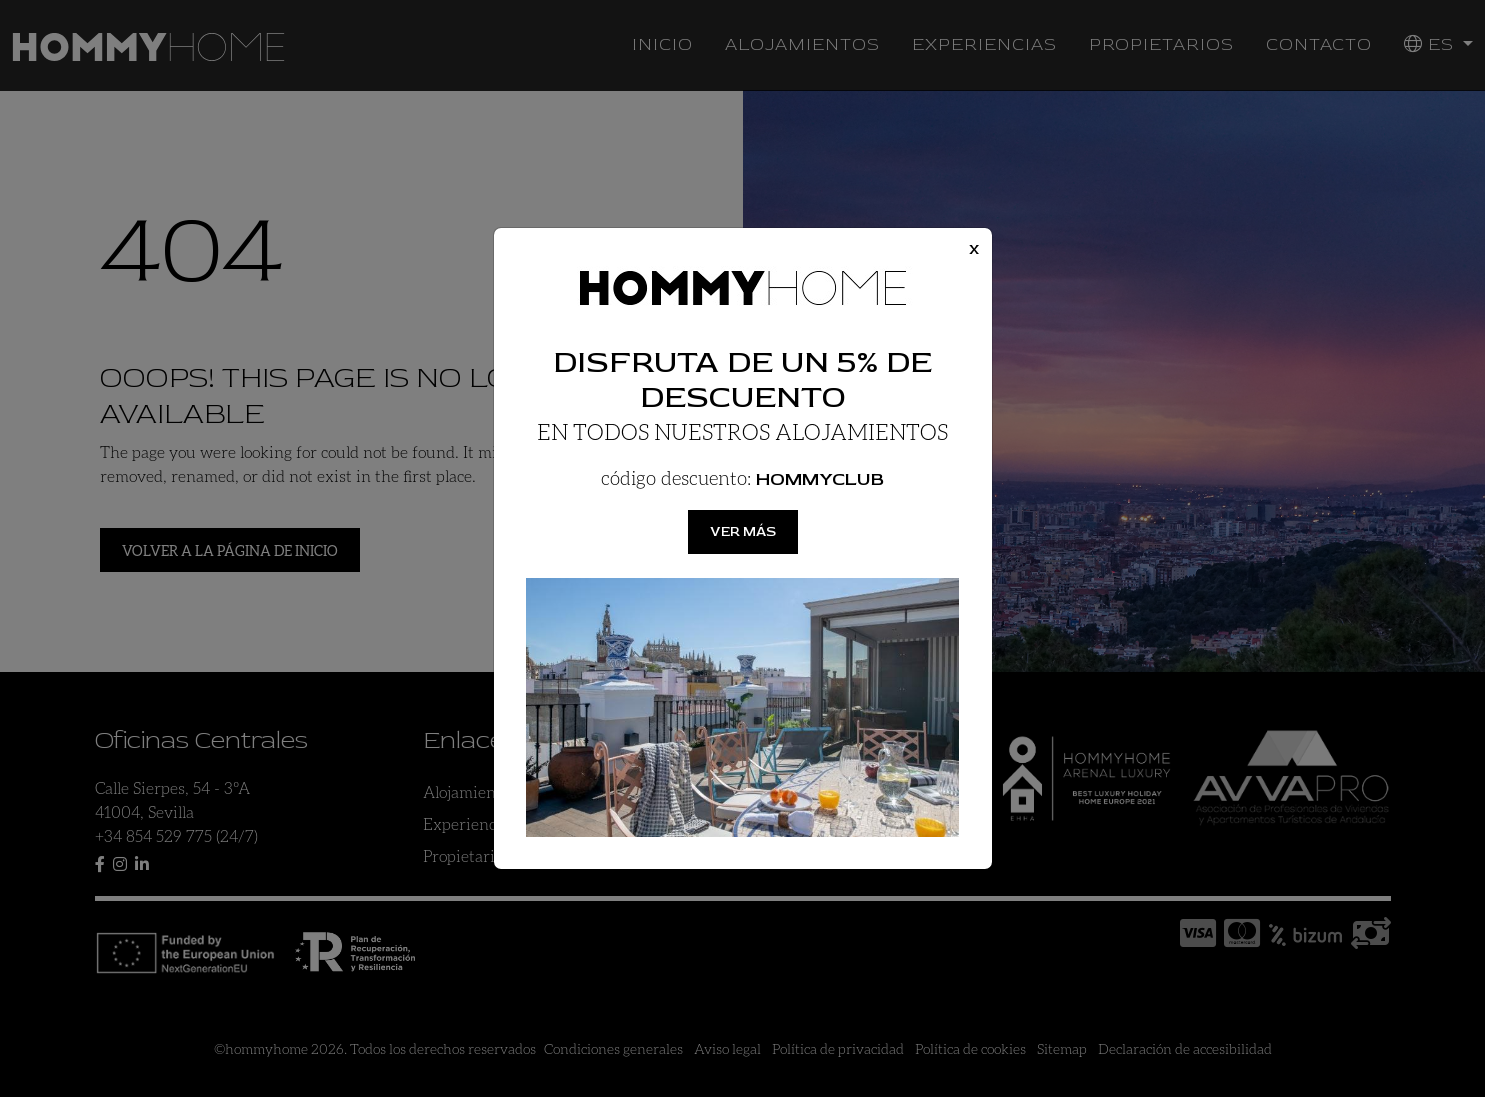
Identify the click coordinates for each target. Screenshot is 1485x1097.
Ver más (743, 531)
